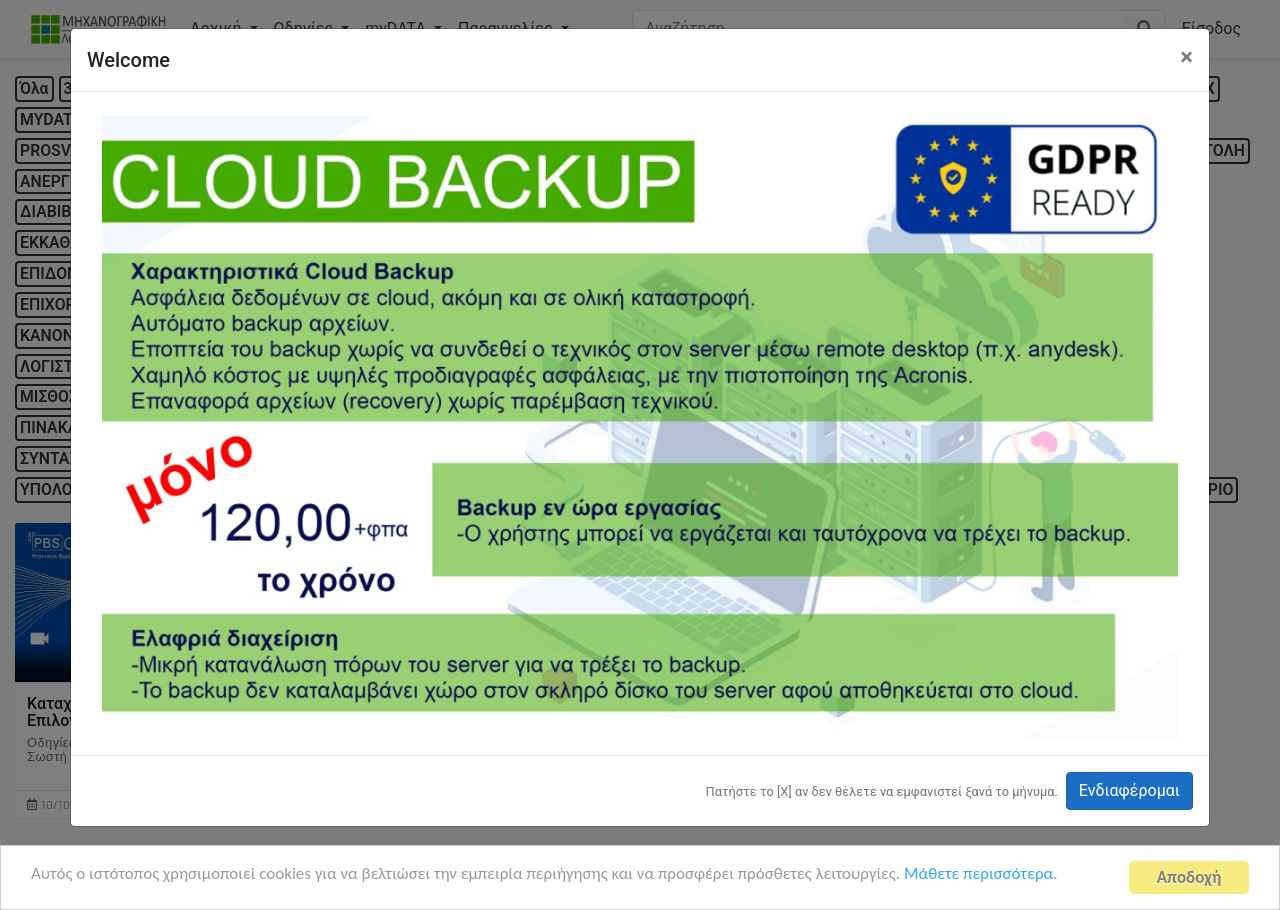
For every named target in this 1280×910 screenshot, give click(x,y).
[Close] (1186, 57)
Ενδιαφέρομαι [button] (1129, 790)
